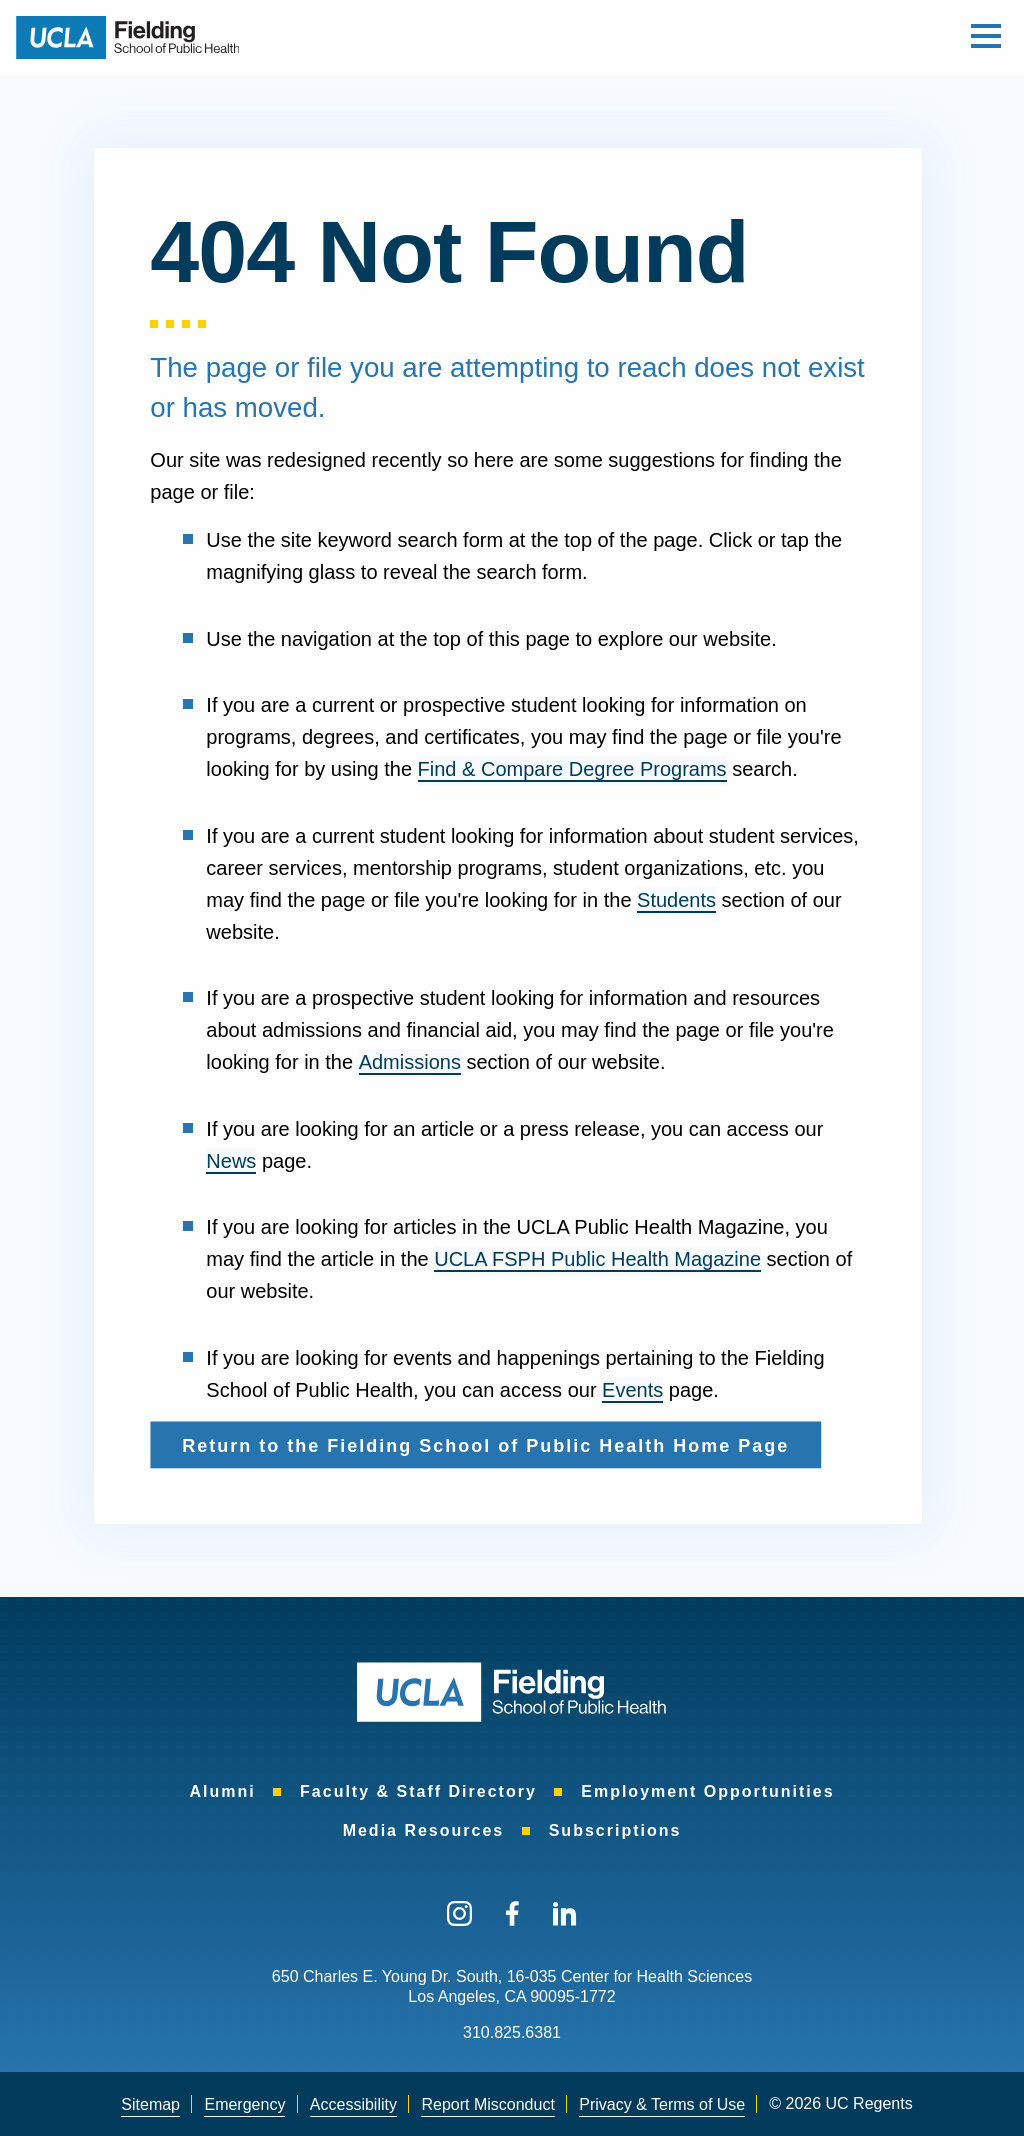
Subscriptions (615, 1830)
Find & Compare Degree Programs (572, 769)
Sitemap (150, 2104)
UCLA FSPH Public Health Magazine (597, 1259)
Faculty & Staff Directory (418, 1791)
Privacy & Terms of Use (662, 2104)
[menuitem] (222, 1791)
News (231, 1161)
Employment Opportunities (707, 1791)
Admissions (410, 1062)
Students (676, 900)
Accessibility (353, 2104)
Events (632, 1390)
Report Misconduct (487, 2104)
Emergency (244, 2104)
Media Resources (424, 1830)
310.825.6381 (512, 2032)
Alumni (222, 1791)
